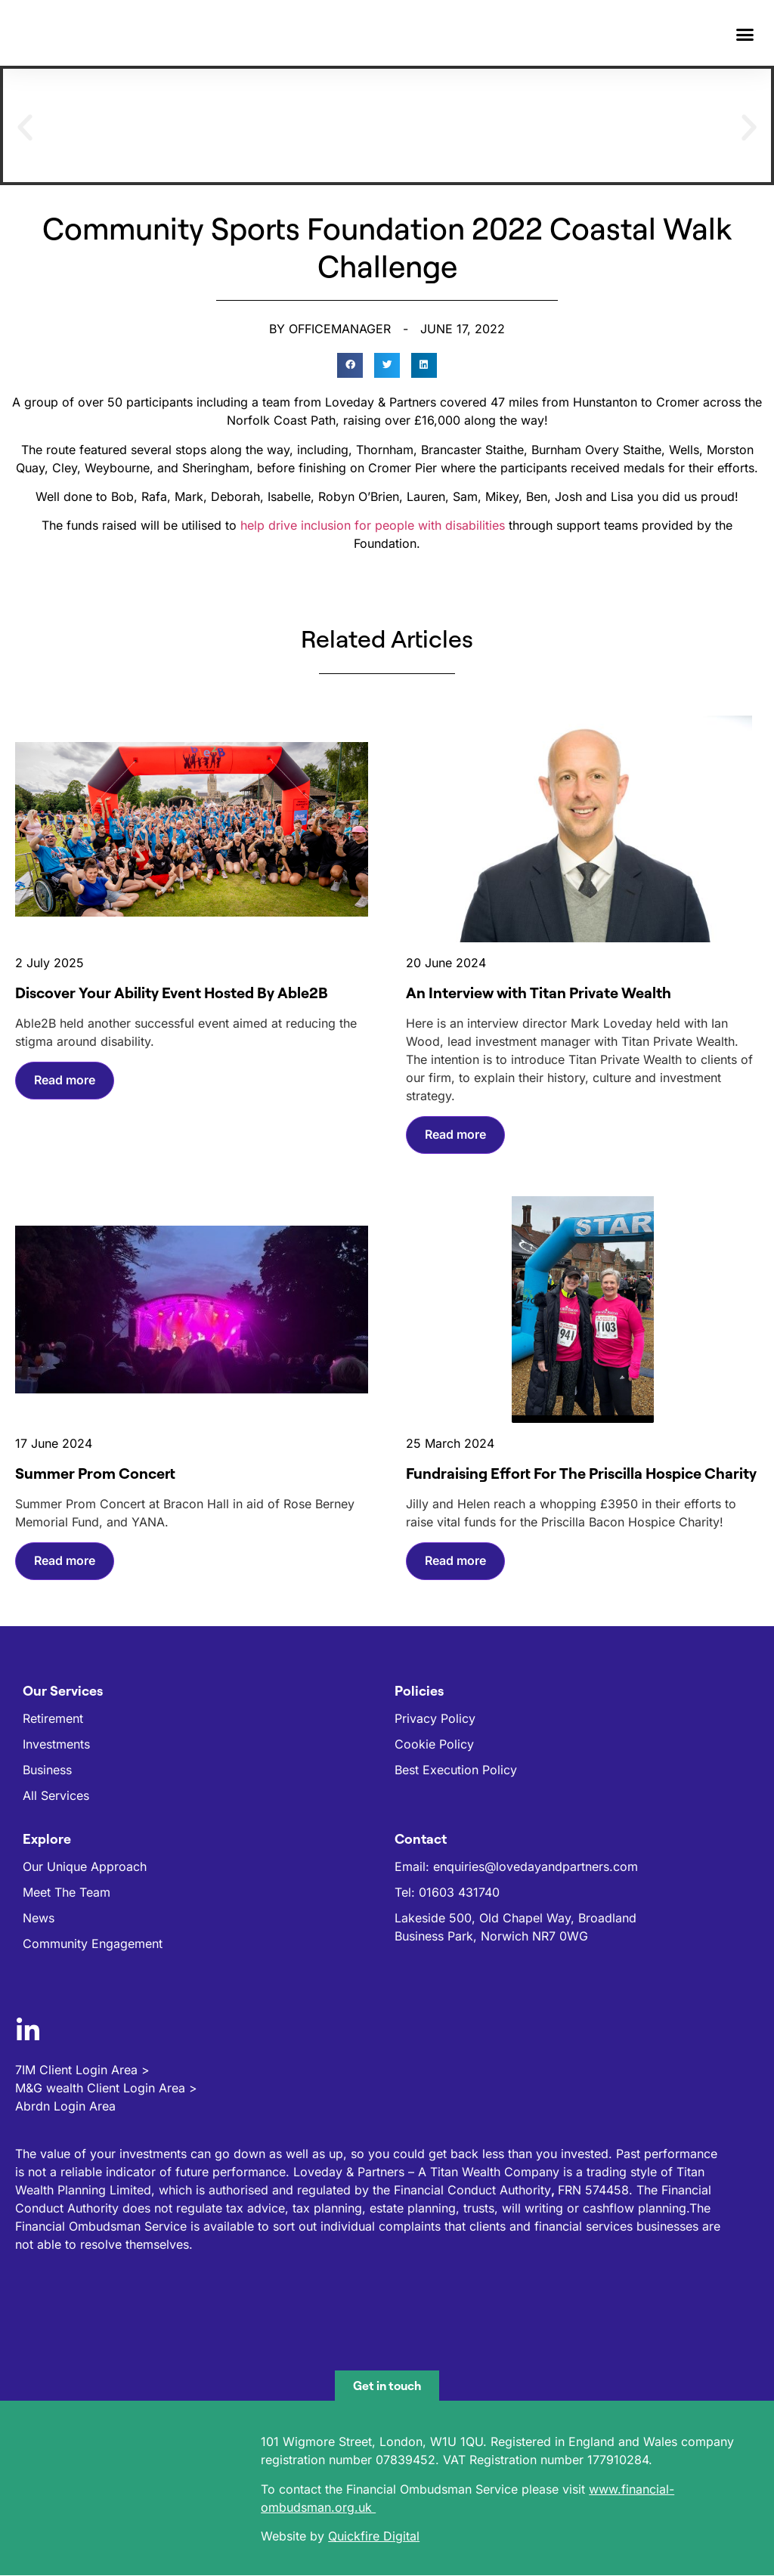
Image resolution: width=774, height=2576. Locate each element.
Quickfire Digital (374, 2536)
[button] (744, 34)
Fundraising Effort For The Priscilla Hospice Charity (581, 1473)
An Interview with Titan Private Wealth (538, 992)
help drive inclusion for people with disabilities (372, 525)
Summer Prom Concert (95, 1473)
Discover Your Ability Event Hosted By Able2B (171, 992)
